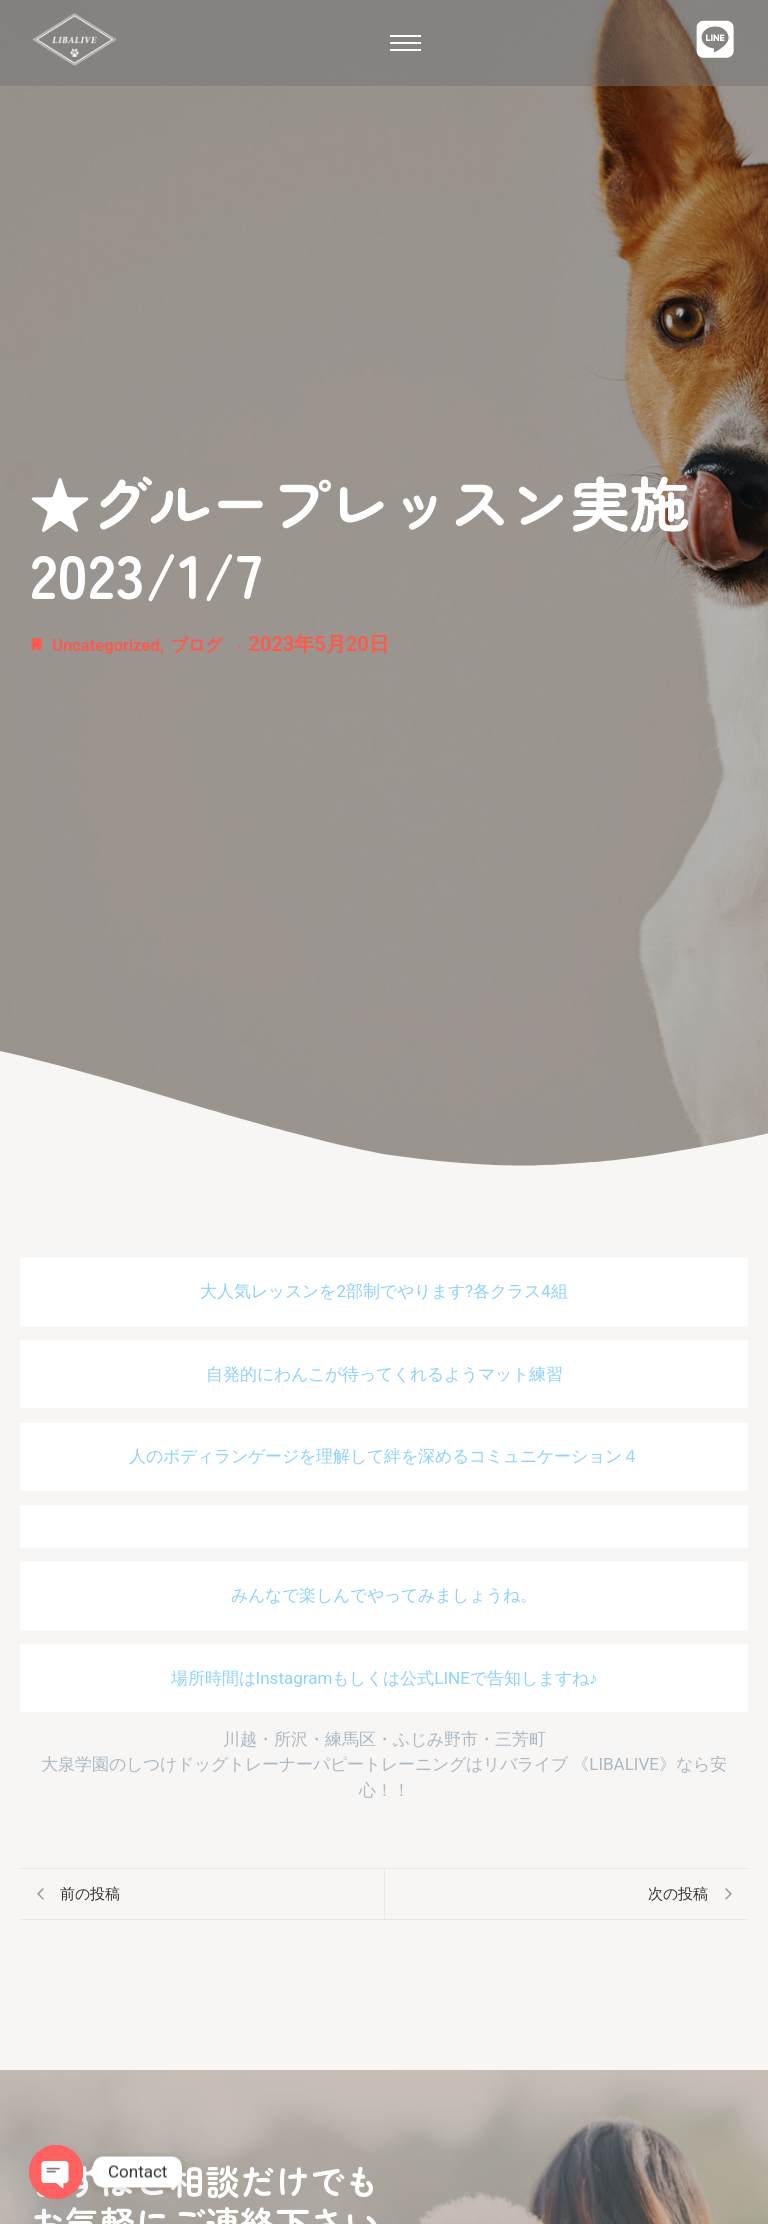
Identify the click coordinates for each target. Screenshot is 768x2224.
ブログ (224, 644)
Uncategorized (119, 644)
